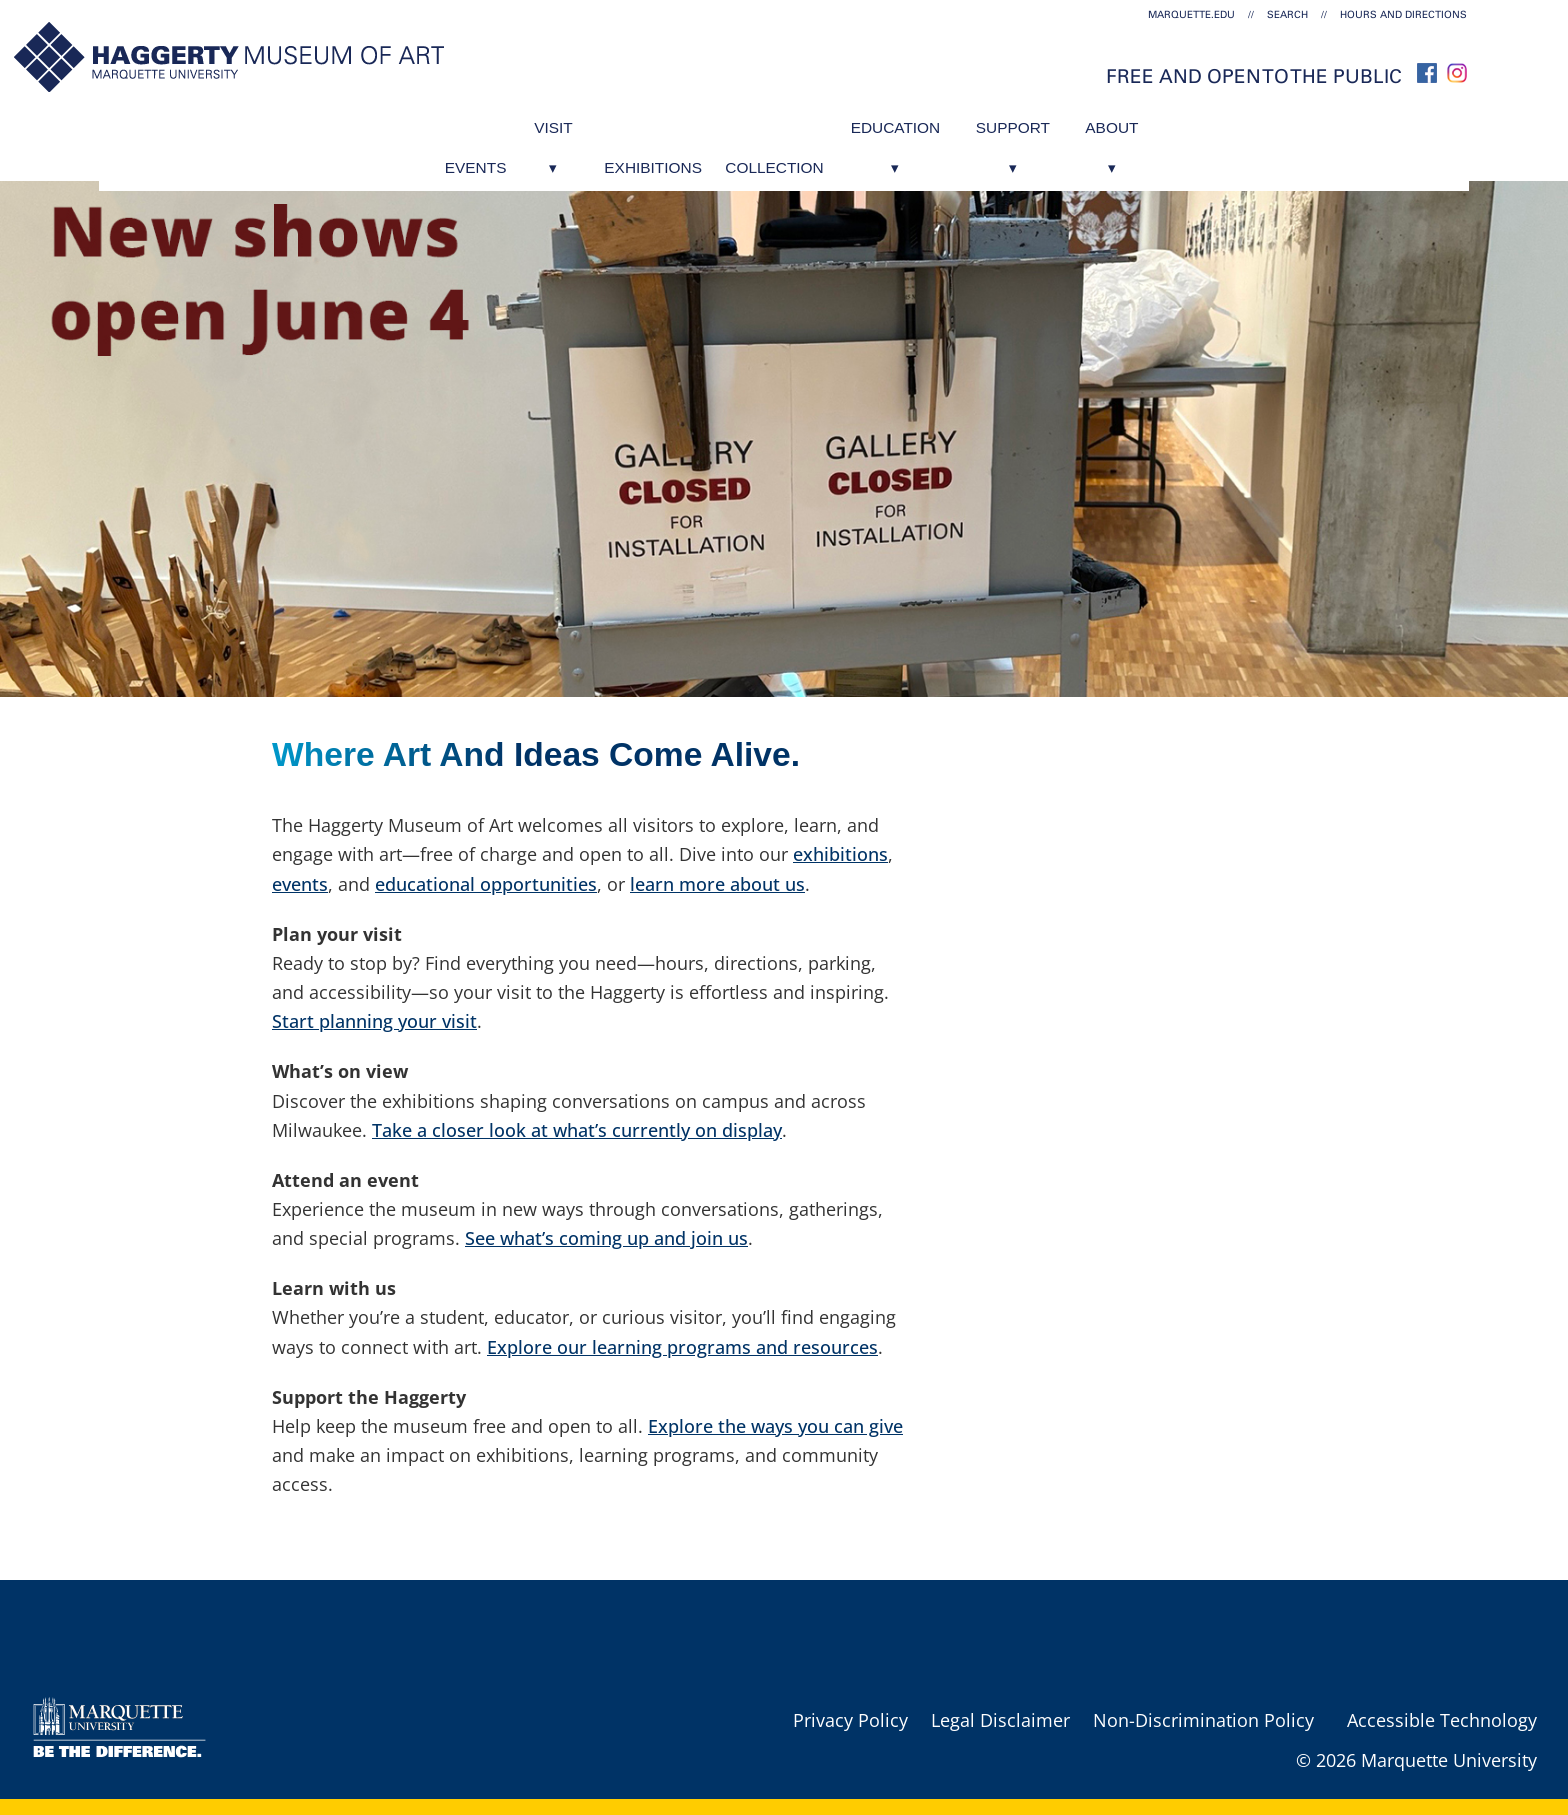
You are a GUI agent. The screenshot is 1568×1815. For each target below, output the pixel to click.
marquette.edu (1191, 15)
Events (413, 122)
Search (1287, 15)
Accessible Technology (1442, 1720)
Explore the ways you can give (775, 1426)
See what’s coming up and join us (606, 1238)
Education (916, 122)
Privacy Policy (850, 1720)
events (300, 884)
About (1173, 122)
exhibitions (840, 854)
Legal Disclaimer (1000, 1720)
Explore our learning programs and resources (682, 1347)
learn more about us (717, 884)
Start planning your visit (374, 1021)
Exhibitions (629, 122)
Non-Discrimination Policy (1203, 1720)
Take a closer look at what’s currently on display (577, 1130)
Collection (771, 122)
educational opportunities (486, 884)
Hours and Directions (1403, 15)
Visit (512, 122)
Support (1054, 122)
